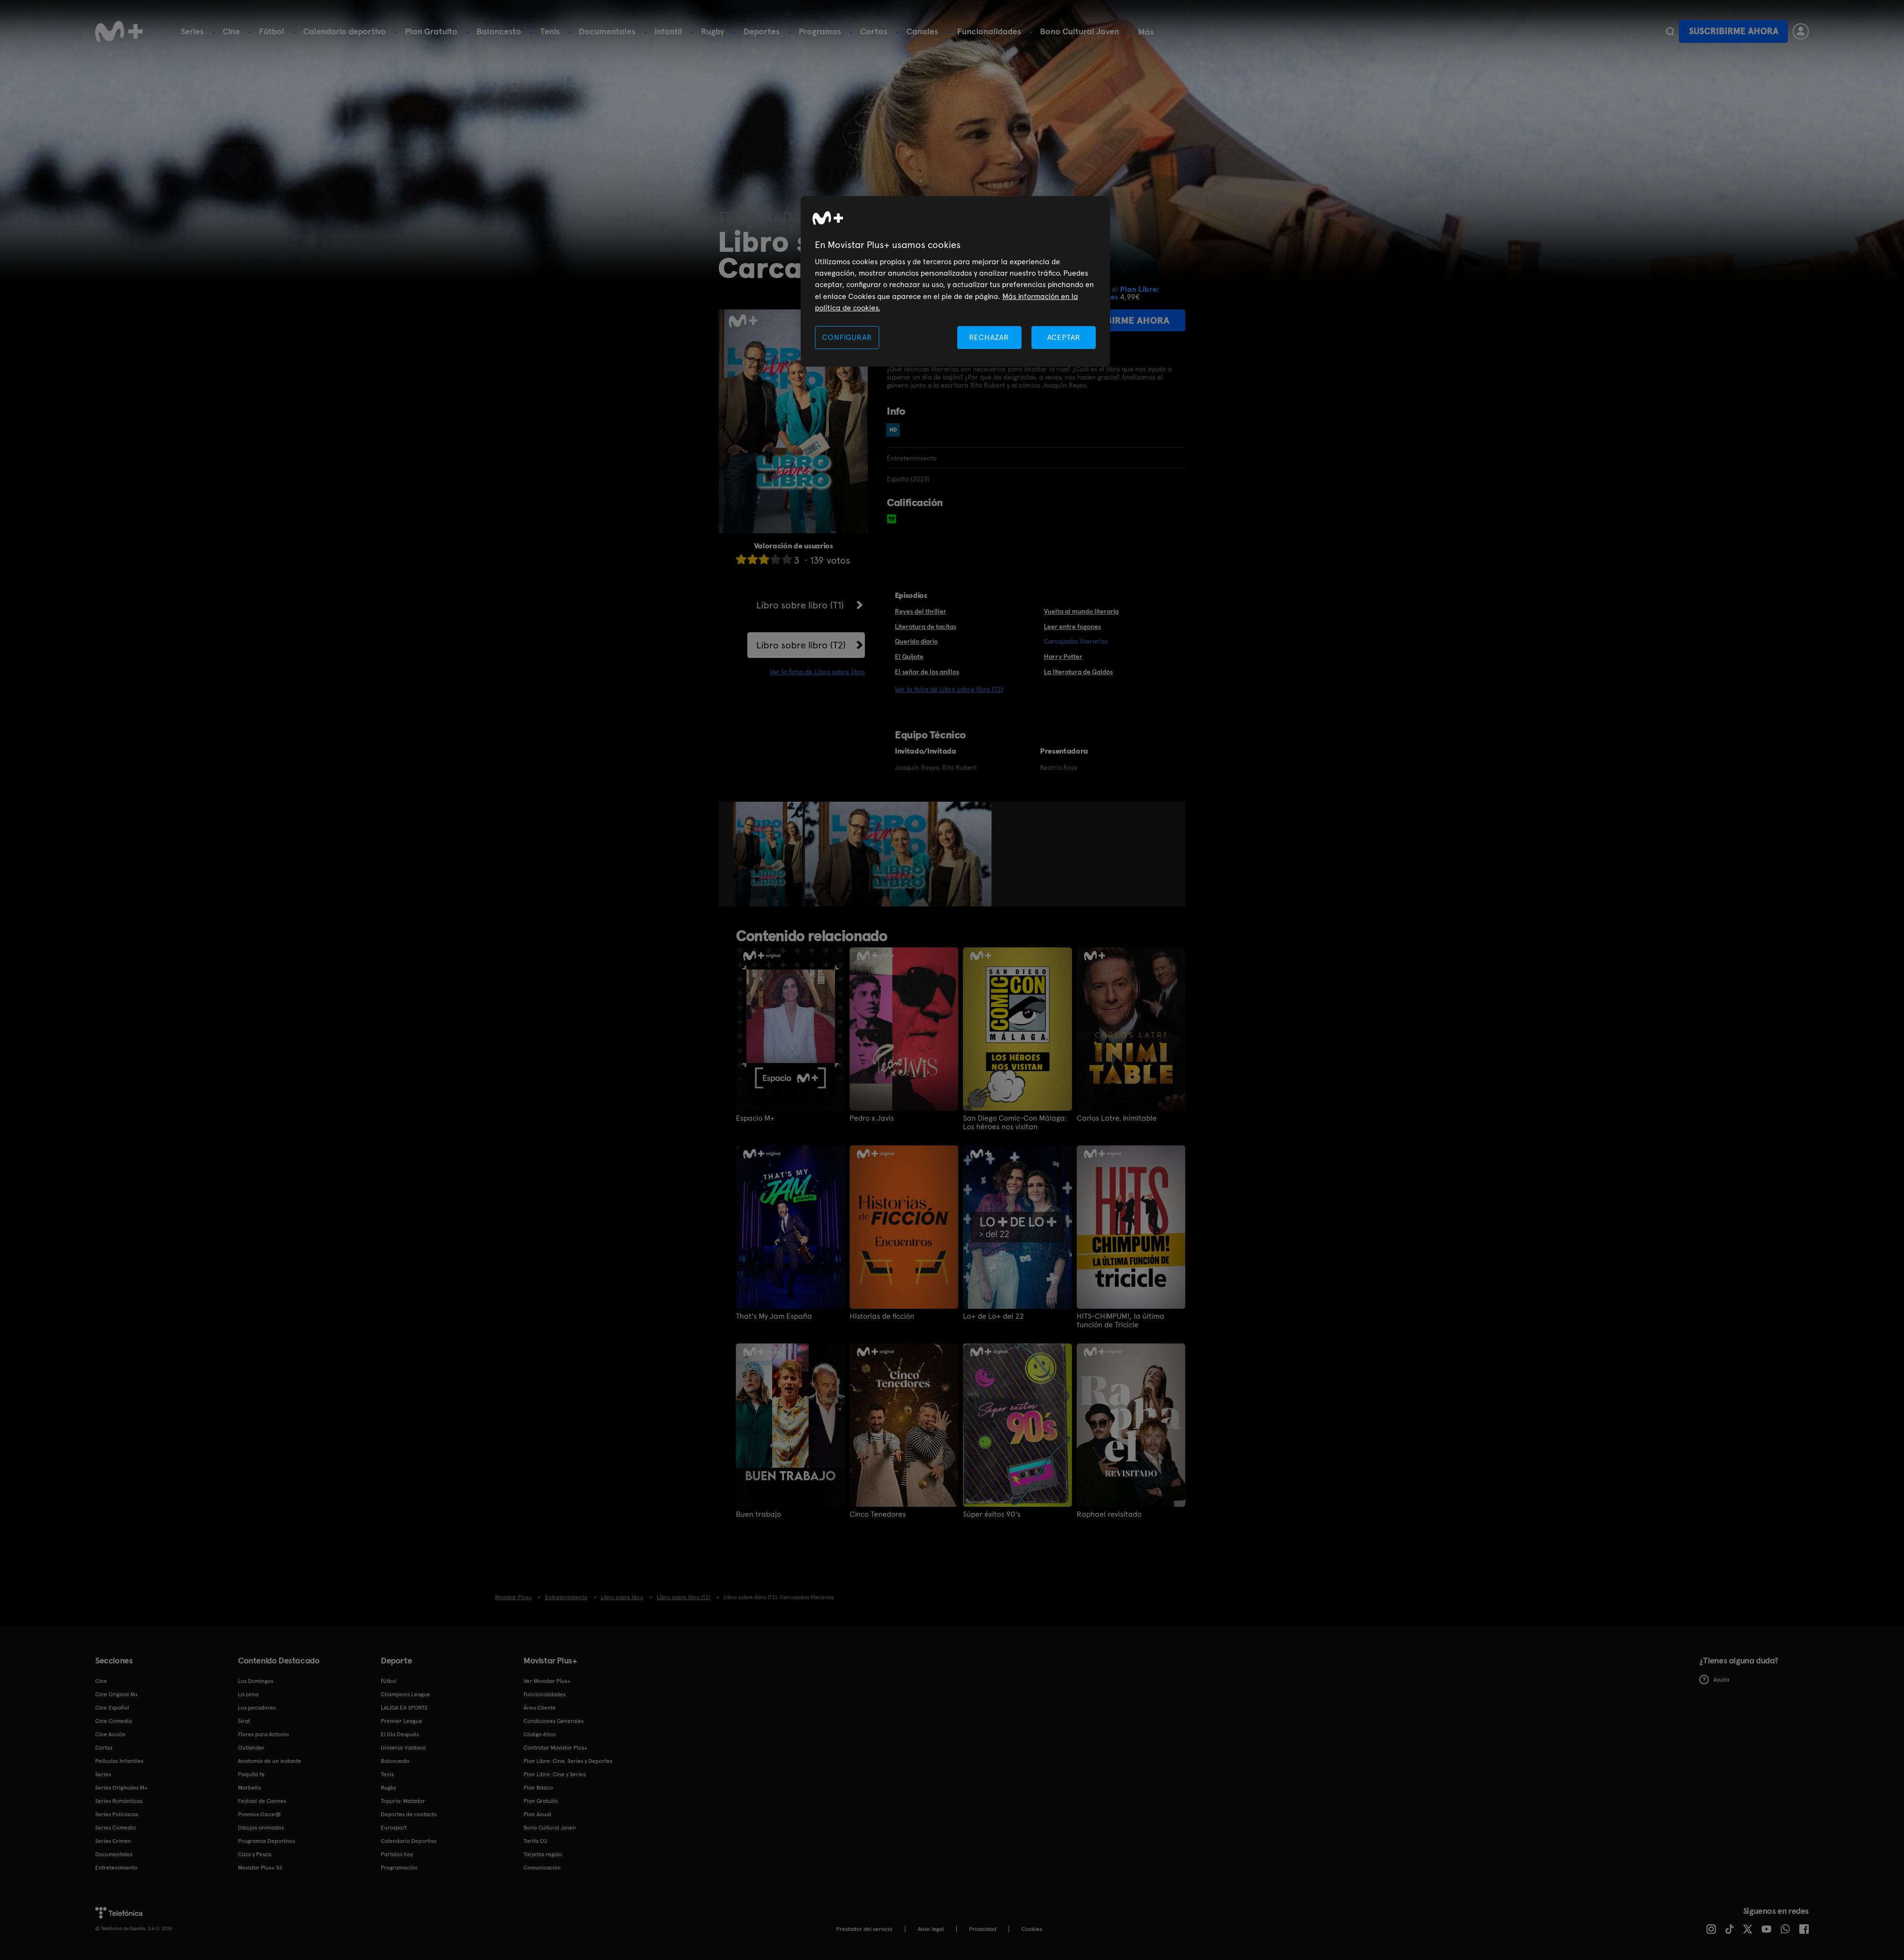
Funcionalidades (989, 31)
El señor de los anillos (927, 672)
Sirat (244, 1721)
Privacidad (982, 1929)
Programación (399, 1867)
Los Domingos (255, 1681)
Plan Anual (537, 1814)
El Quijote (909, 656)
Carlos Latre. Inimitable (1117, 1118)
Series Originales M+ (121, 1787)
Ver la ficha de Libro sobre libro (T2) (949, 689)
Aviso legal (931, 1929)
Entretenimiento (116, 1867)
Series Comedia (115, 1827)
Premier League (401, 1721)
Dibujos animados (261, 1827)
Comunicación (542, 1867)
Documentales (607, 31)
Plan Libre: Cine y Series (554, 1774)
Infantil (668, 31)
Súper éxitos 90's (992, 1514)
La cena (248, 1694)
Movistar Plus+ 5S (260, 1867)
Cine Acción (110, 1734)
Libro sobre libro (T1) (800, 605)
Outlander (251, 1747)
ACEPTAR (1064, 337)
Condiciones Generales (554, 1721)
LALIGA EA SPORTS (404, 1707)
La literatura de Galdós (1078, 672)
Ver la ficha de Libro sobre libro (817, 672)
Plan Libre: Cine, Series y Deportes (568, 1761)
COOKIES (1031, 1929)
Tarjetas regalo (543, 1854)
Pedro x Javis (872, 1118)
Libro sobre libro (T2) (801, 645)
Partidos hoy (397, 1854)
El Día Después (400, 1734)
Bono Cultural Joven (1079, 31)
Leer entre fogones (1072, 626)
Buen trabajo (758, 1514)
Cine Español (112, 1707)
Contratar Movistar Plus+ (555, 1747)
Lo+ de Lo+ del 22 (993, 1316)
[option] (769, 854)
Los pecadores (257, 1707)
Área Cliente (540, 1707)
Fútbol (271, 31)
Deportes (762, 31)
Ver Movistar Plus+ (547, 1681)
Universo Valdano (403, 1747)
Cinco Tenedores (878, 1514)
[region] (955, 281)
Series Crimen (113, 1841)
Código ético (540, 1734)
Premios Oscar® (259, 1814)
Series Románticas (118, 1801)
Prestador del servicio (864, 1929)
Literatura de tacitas (925, 626)
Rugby (712, 31)
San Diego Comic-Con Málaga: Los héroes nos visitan (1015, 1122)
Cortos (873, 31)
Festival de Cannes (262, 1801)
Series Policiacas (116, 1814)
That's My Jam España (774, 1316)
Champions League (405, 1694)
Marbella (249, 1787)
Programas (820, 31)
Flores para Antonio (263, 1734)
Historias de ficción (882, 1316)
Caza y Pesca (254, 1854)
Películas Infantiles (119, 1761)
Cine (231, 31)
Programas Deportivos (266, 1841)
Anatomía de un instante (269, 1761)
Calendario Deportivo (408, 1841)
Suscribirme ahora (1733, 31)
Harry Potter (1063, 656)
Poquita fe (251, 1774)
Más (1146, 32)
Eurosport (394, 1827)
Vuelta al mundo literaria (1081, 611)
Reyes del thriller (920, 611)
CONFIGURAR (847, 337)
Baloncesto (498, 31)
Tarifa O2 (535, 1841)
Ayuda (1714, 1679)
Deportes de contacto (409, 1814)
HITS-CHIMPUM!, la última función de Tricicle (1120, 1320)
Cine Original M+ (116, 1694)
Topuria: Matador (403, 1801)
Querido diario (916, 641)
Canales (922, 31)
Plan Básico (538, 1787)
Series (192, 31)
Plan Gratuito (431, 31)
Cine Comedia (113, 1721)
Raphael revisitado (1109, 1514)
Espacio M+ (755, 1118)
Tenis (550, 31)
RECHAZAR (989, 337)
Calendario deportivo (344, 31)
